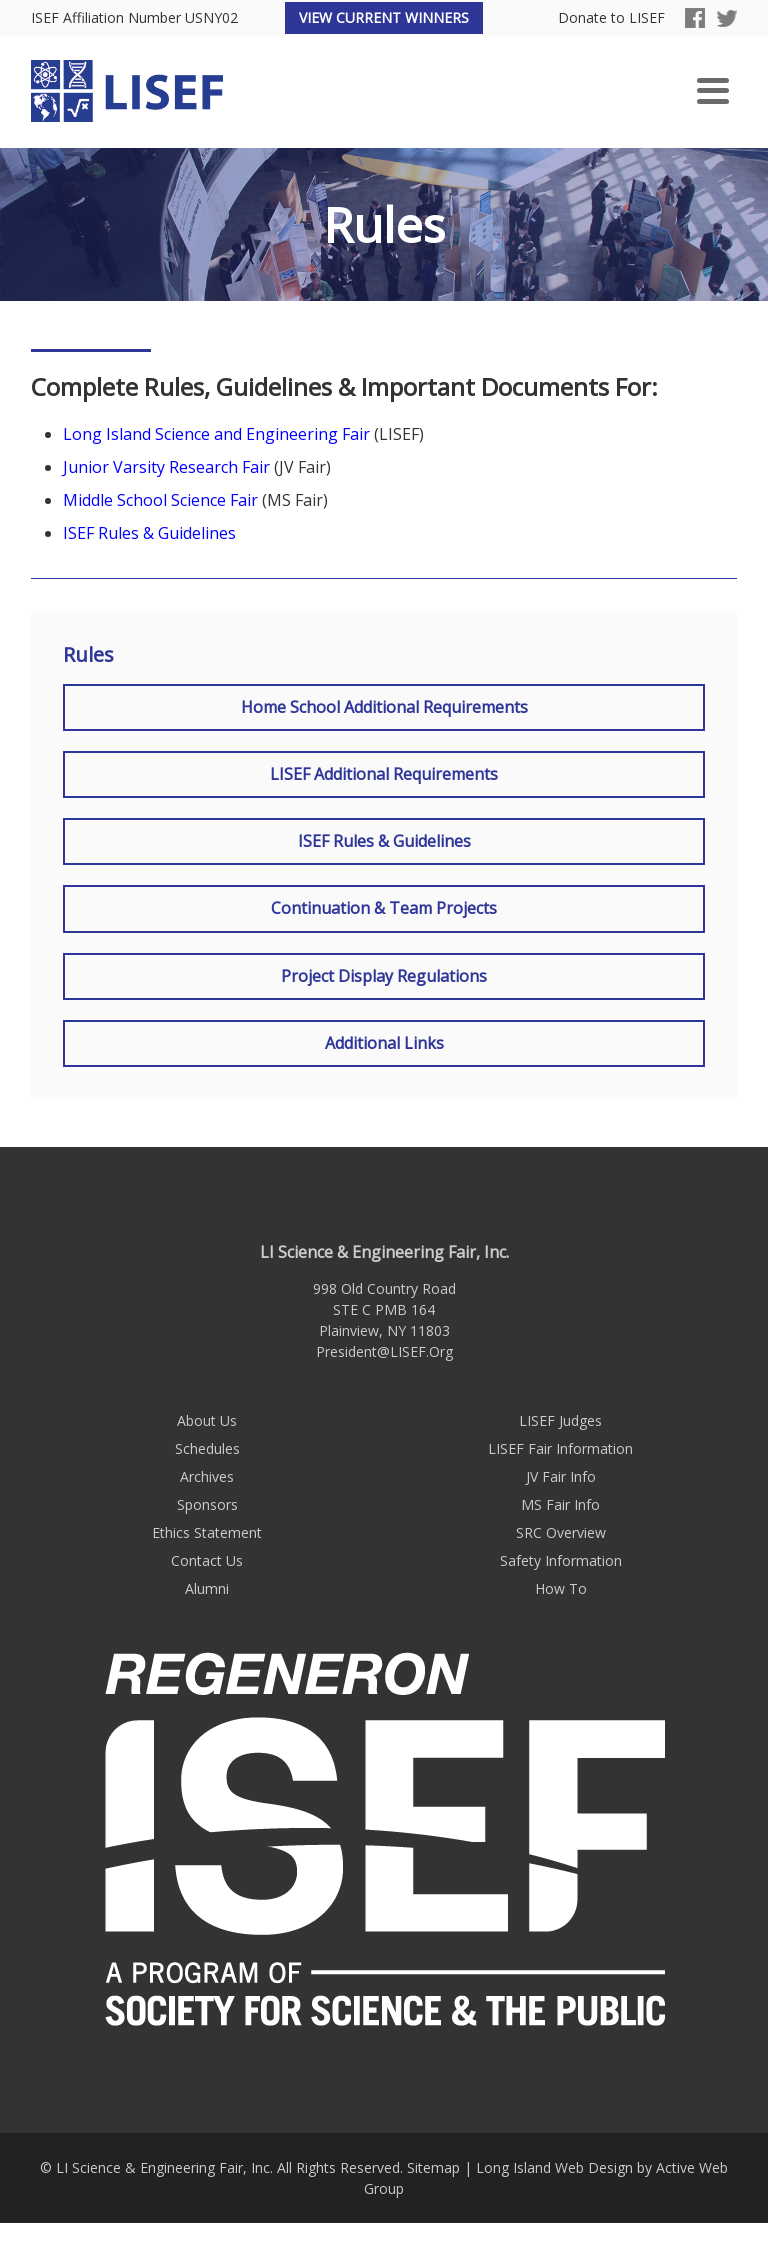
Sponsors (207, 1504)
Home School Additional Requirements (384, 707)
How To (561, 1588)
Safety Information (561, 1560)
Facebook (695, 18)
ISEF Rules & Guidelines (149, 533)
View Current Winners (384, 17)
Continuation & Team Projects (384, 908)
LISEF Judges (560, 1420)
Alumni (207, 1588)
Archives (207, 1476)
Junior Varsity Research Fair (166, 467)
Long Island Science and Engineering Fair (216, 434)
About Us (207, 1420)
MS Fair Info (560, 1504)
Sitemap (433, 2167)
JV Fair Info (561, 1476)
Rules (88, 655)
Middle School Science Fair (160, 500)
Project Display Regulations (384, 976)
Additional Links (384, 1043)
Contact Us (207, 1560)
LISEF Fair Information (560, 1448)
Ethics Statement (207, 1532)
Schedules (207, 1448)
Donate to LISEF (611, 18)
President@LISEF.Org (384, 1351)
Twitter (727, 18)
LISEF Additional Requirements (384, 774)
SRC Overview (561, 1532)
